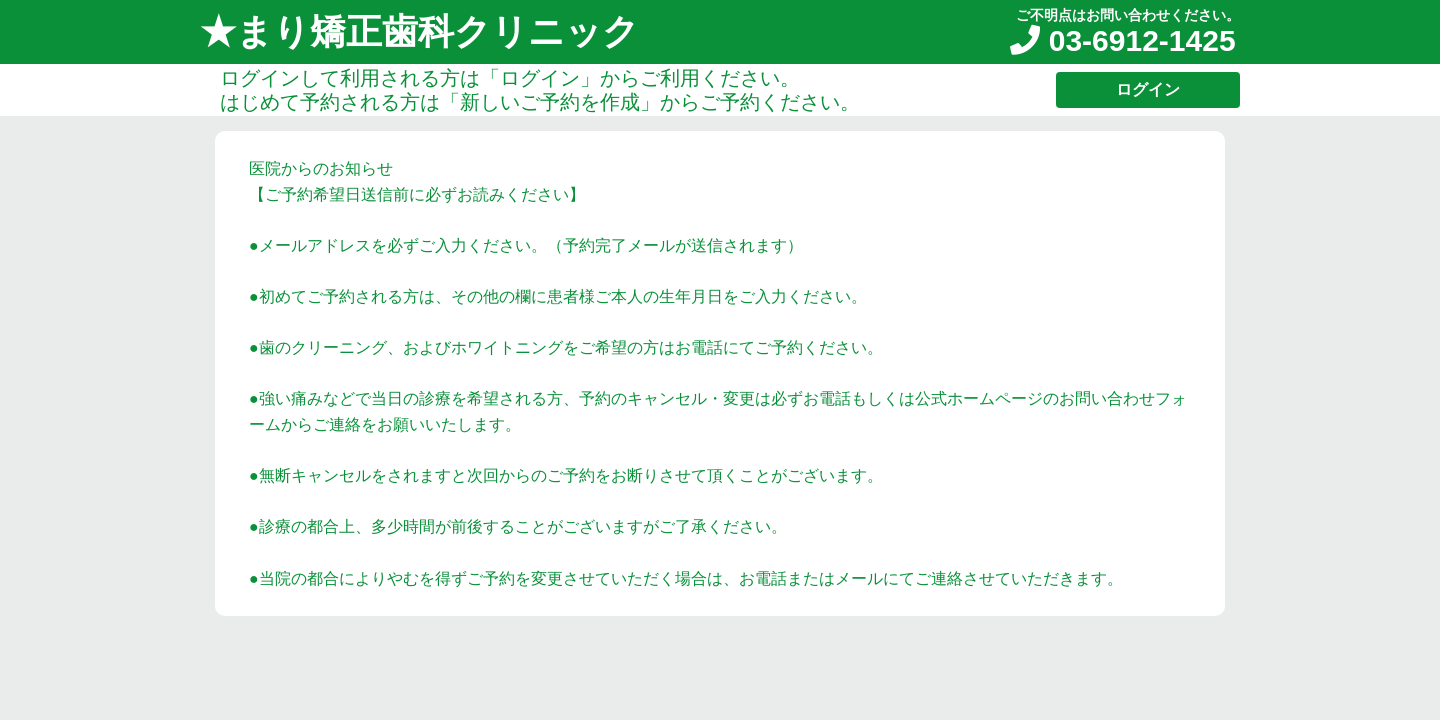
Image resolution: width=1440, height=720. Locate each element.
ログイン (1148, 89)
